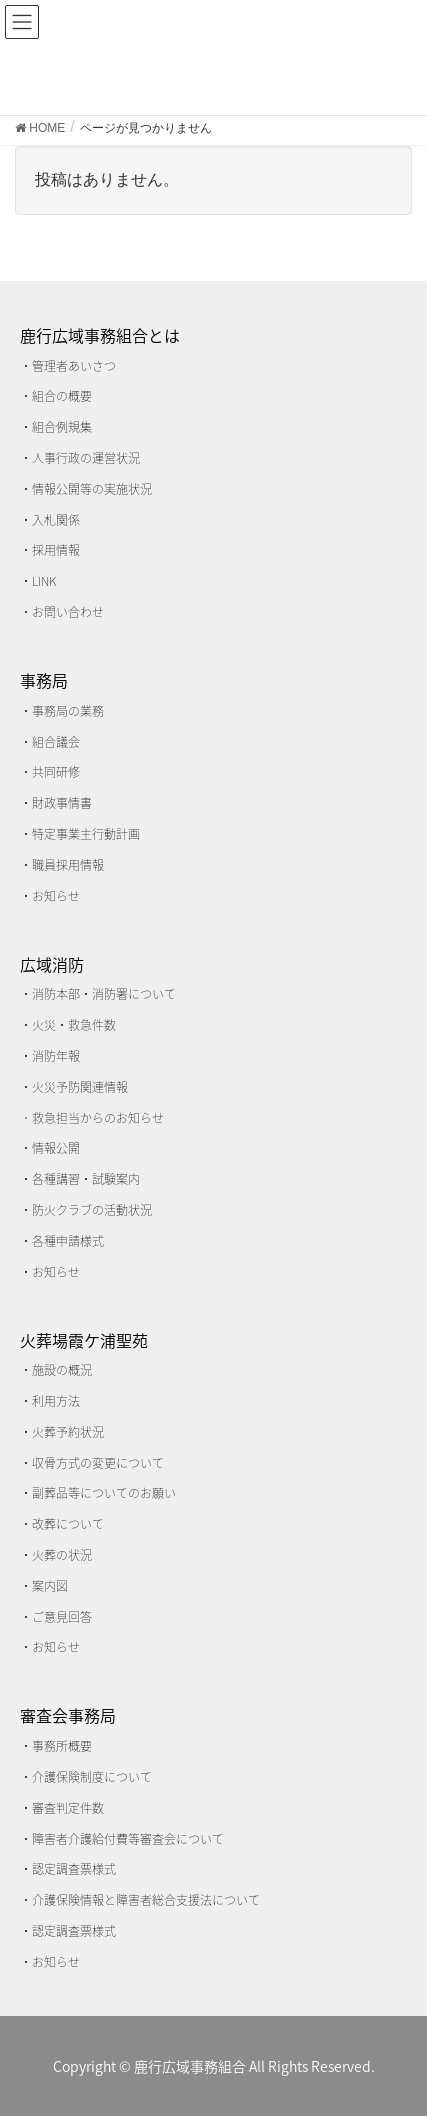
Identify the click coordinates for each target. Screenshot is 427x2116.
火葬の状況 (62, 1555)
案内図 (50, 1586)
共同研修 (56, 772)
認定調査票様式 (74, 1869)
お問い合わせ (68, 612)
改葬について (68, 1524)
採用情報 (56, 550)
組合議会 (56, 742)
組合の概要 (62, 396)
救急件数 (92, 1025)
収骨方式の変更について (98, 1463)
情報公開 (56, 1148)
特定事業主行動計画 (86, 834)
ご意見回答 (62, 1617)
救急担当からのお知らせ (98, 1118)
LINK (44, 581)
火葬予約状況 (68, 1432)
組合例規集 (62, 427)
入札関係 (56, 520)
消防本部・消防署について (104, 994)
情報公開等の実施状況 (92, 489)
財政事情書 (62, 803)
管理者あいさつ (74, 366)
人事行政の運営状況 (86, 458)
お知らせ (56, 896)
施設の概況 (62, 1370)
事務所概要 (62, 1746)
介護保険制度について (92, 1777)
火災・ (50, 1025)
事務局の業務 (68, 711)
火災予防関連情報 (80, 1087)
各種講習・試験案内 (86, 1179)
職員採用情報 (68, 865)
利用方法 (56, 1401)
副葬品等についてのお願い (104, 1493)
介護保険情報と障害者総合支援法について (146, 1900)
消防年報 (56, 1056)
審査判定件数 (68, 1808)
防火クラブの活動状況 (92, 1210)
